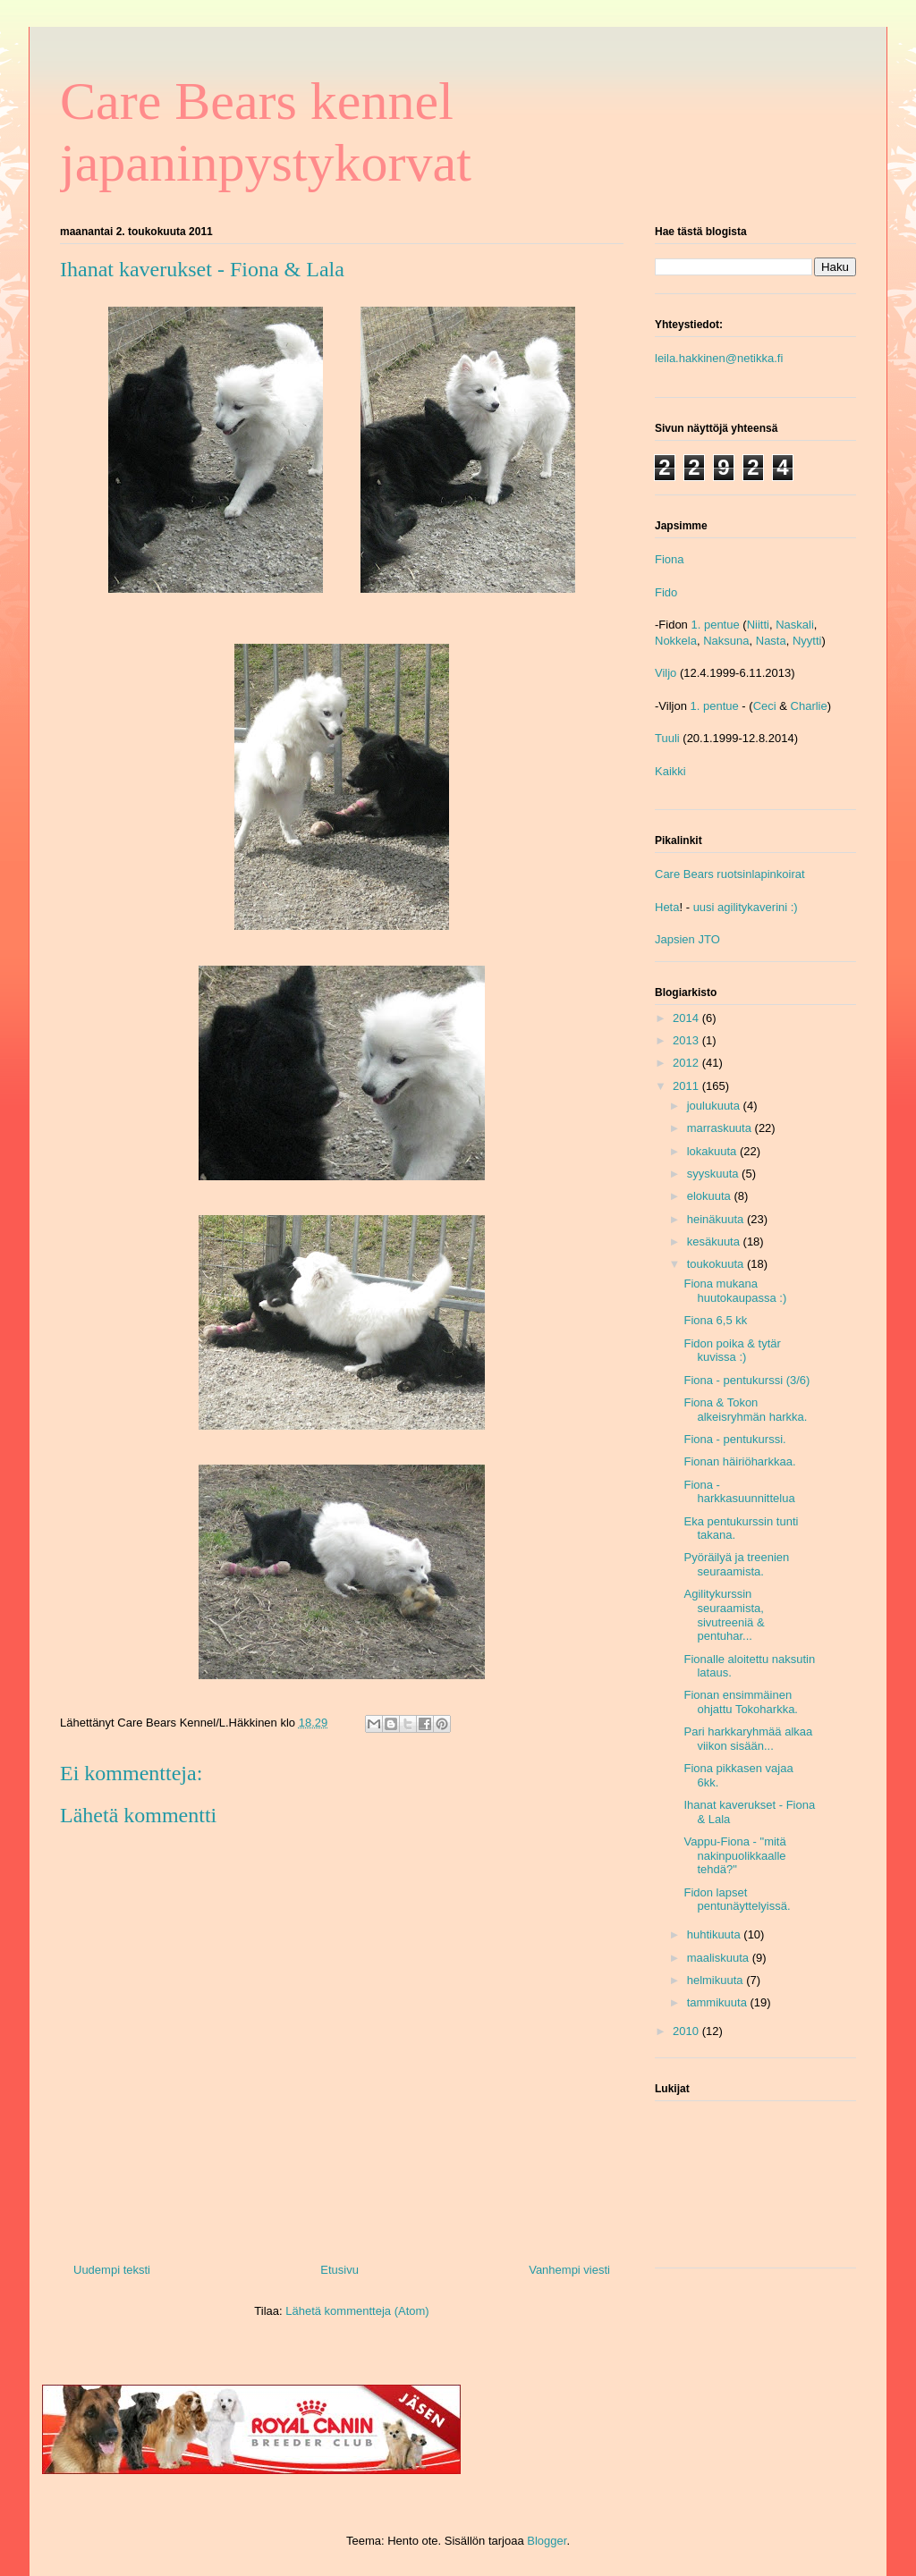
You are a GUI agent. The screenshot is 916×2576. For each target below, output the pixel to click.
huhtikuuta (715, 1934)
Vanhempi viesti (569, 2269)
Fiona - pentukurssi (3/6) (746, 1380)
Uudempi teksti (111, 2269)
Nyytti (807, 640)
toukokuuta (717, 1264)
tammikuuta (719, 2002)
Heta (667, 907)
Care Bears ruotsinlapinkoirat (730, 874)
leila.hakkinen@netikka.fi (719, 358)
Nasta (771, 640)
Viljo (665, 673)
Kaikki (670, 771)
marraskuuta (721, 1128)
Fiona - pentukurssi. (734, 1439)
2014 (687, 1018)
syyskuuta (714, 1173)
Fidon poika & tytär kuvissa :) (731, 1350)
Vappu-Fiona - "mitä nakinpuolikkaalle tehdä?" (734, 1855)
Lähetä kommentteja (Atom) (356, 2311)
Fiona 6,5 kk (715, 1320)
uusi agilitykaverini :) (745, 907)
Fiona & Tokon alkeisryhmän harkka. (745, 1409)
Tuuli (667, 738)
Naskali (795, 624)
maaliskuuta (719, 1957)
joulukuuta (715, 1105)
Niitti (758, 624)
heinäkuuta (717, 1219)
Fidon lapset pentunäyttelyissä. (736, 1899)
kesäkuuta (715, 1241)
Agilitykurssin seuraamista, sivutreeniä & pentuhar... (723, 1615)
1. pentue (715, 624)
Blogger (546, 2540)
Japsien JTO (687, 939)
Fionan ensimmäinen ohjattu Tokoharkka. (740, 1702)
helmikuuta (716, 1980)
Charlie (809, 706)
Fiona (669, 559)
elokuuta (710, 1196)
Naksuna (726, 640)
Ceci (764, 706)
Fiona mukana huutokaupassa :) (734, 1291)
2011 (687, 1086)
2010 (687, 2031)
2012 (687, 1062)
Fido (666, 592)
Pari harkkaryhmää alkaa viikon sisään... (747, 1739)
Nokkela (676, 640)
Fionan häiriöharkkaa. (739, 1461)
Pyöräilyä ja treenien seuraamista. (736, 1564)
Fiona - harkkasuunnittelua (738, 1492)
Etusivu (339, 2269)
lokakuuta (713, 1151)
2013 (687, 1040)
